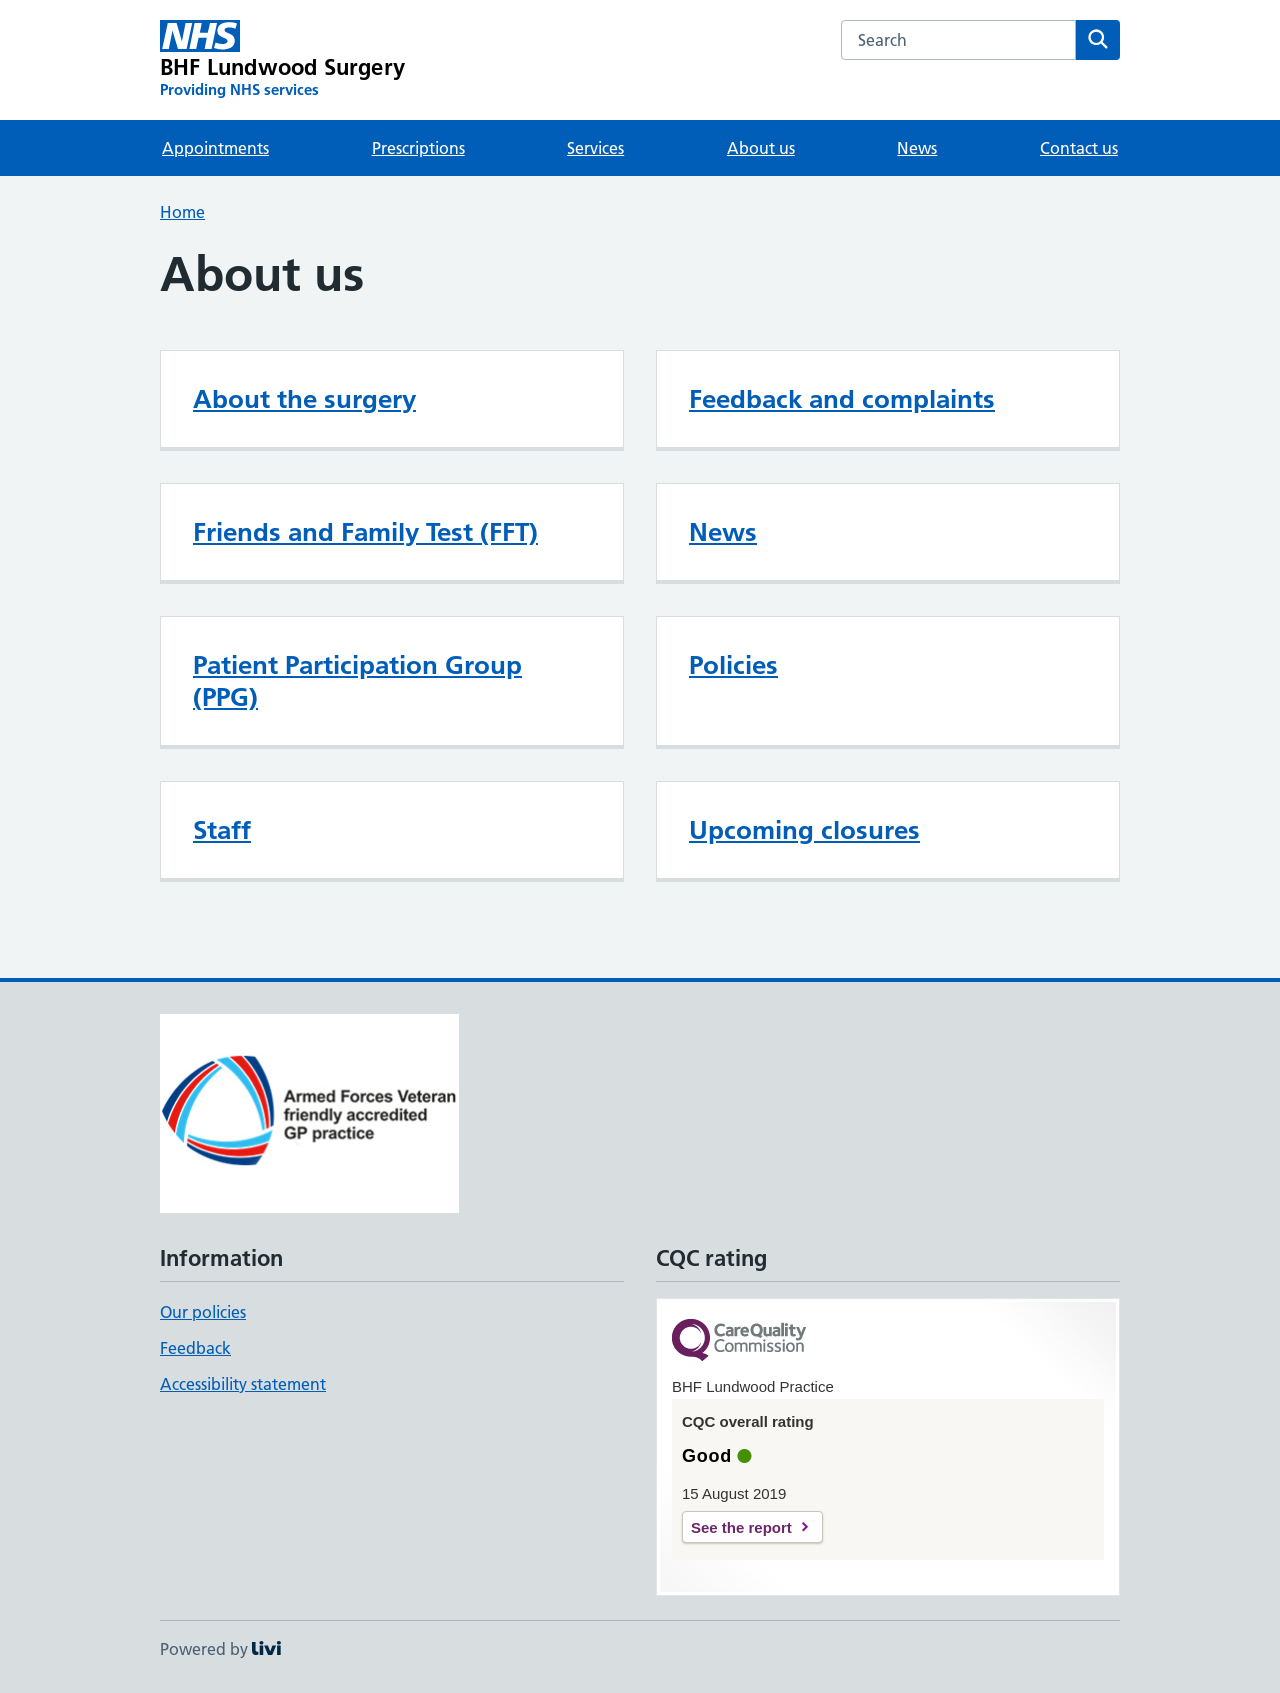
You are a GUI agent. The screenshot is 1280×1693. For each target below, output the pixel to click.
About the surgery (304, 399)
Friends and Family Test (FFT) (365, 532)
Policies (733, 665)
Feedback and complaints (842, 399)
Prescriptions (418, 148)
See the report (741, 1527)
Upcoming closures (804, 830)
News (917, 148)
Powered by (220, 1649)
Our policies (203, 1312)
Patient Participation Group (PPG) (357, 681)
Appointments (215, 148)
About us (761, 148)
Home (182, 212)
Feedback (195, 1348)
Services (595, 148)
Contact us (1079, 148)
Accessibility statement (243, 1384)
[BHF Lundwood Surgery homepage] (282, 60)
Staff (222, 830)
